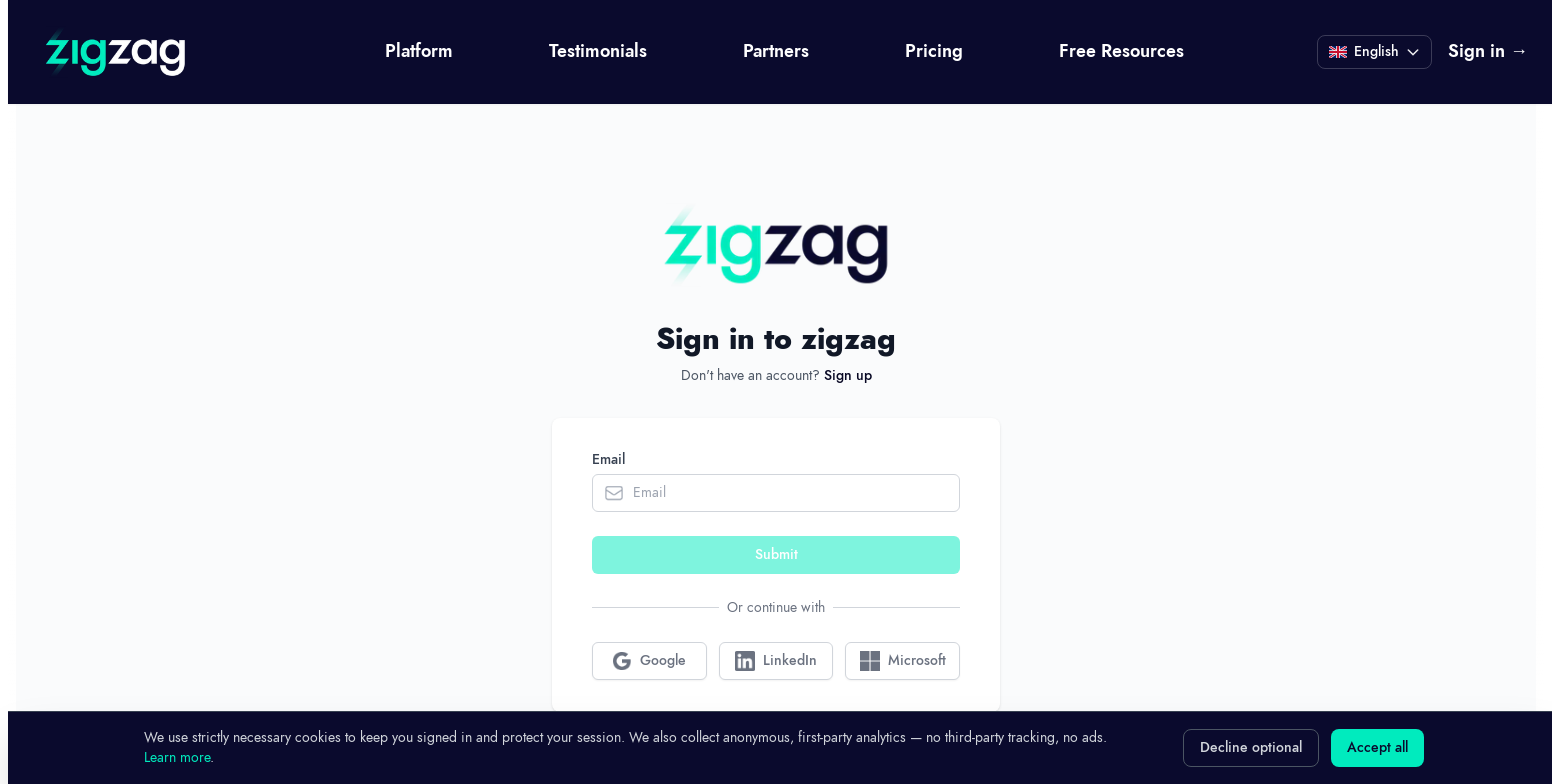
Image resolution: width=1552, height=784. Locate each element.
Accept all (1377, 748)
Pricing (934, 52)
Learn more (177, 757)
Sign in (1488, 52)
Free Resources (1121, 52)
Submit (776, 555)
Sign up (848, 376)
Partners (776, 52)
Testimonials (598, 52)
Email (608, 460)
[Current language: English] (1374, 52)
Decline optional (1251, 748)
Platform (419, 52)
